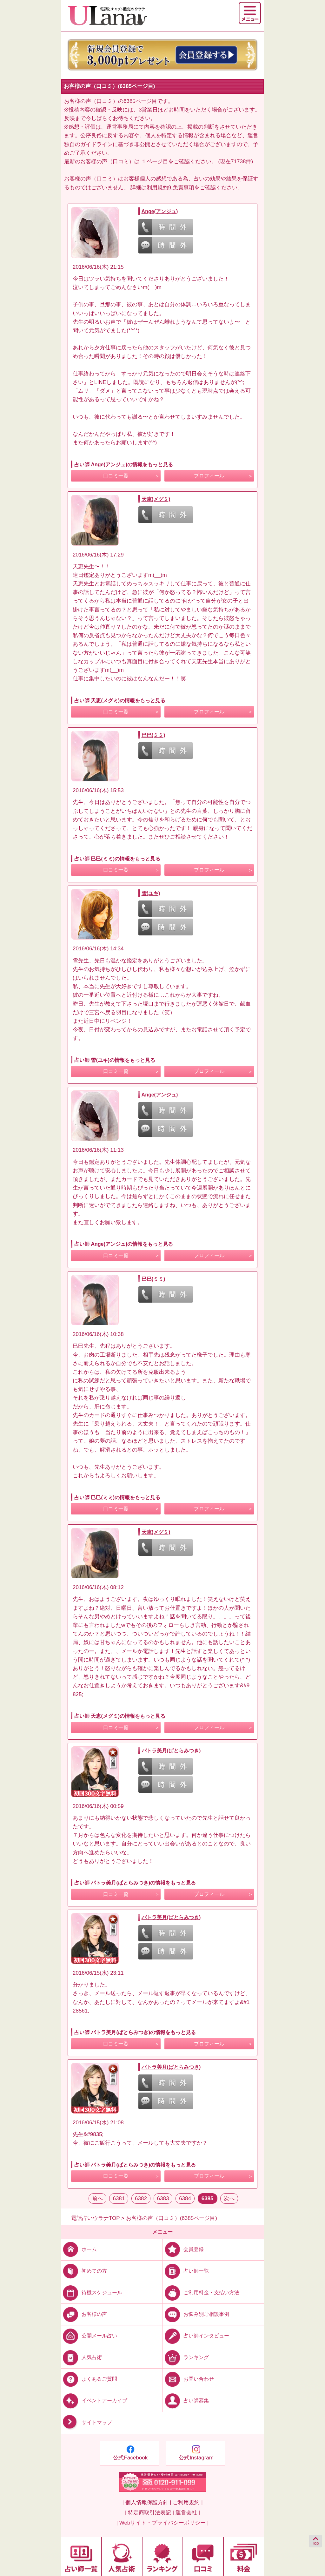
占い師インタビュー (196, 2335)
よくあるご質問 (89, 2379)
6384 (185, 2198)
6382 (141, 2198)
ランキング (186, 2357)
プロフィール (209, 475)
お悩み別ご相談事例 (196, 2314)
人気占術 (81, 2357)
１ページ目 (154, 161)
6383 (163, 2198)
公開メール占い (89, 2335)
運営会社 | (188, 2513)
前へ (97, 2198)
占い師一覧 (186, 2271)
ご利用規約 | (187, 2502)
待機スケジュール (91, 2292)
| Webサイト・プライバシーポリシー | (162, 2523)
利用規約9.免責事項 (170, 188)
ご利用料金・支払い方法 (201, 2292)
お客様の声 (84, 2314)
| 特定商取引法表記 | (149, 2513)
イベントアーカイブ (94, 2400)
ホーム (79, 2249)
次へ (229, 2198)
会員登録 (183, 2249)
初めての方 (84, 2271)
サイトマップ (86, 2422)
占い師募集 (186, 2400)
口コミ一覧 (116, 475)
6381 (119, 2198)
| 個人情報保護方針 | (146, 2502)
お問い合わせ (188, 2379)
